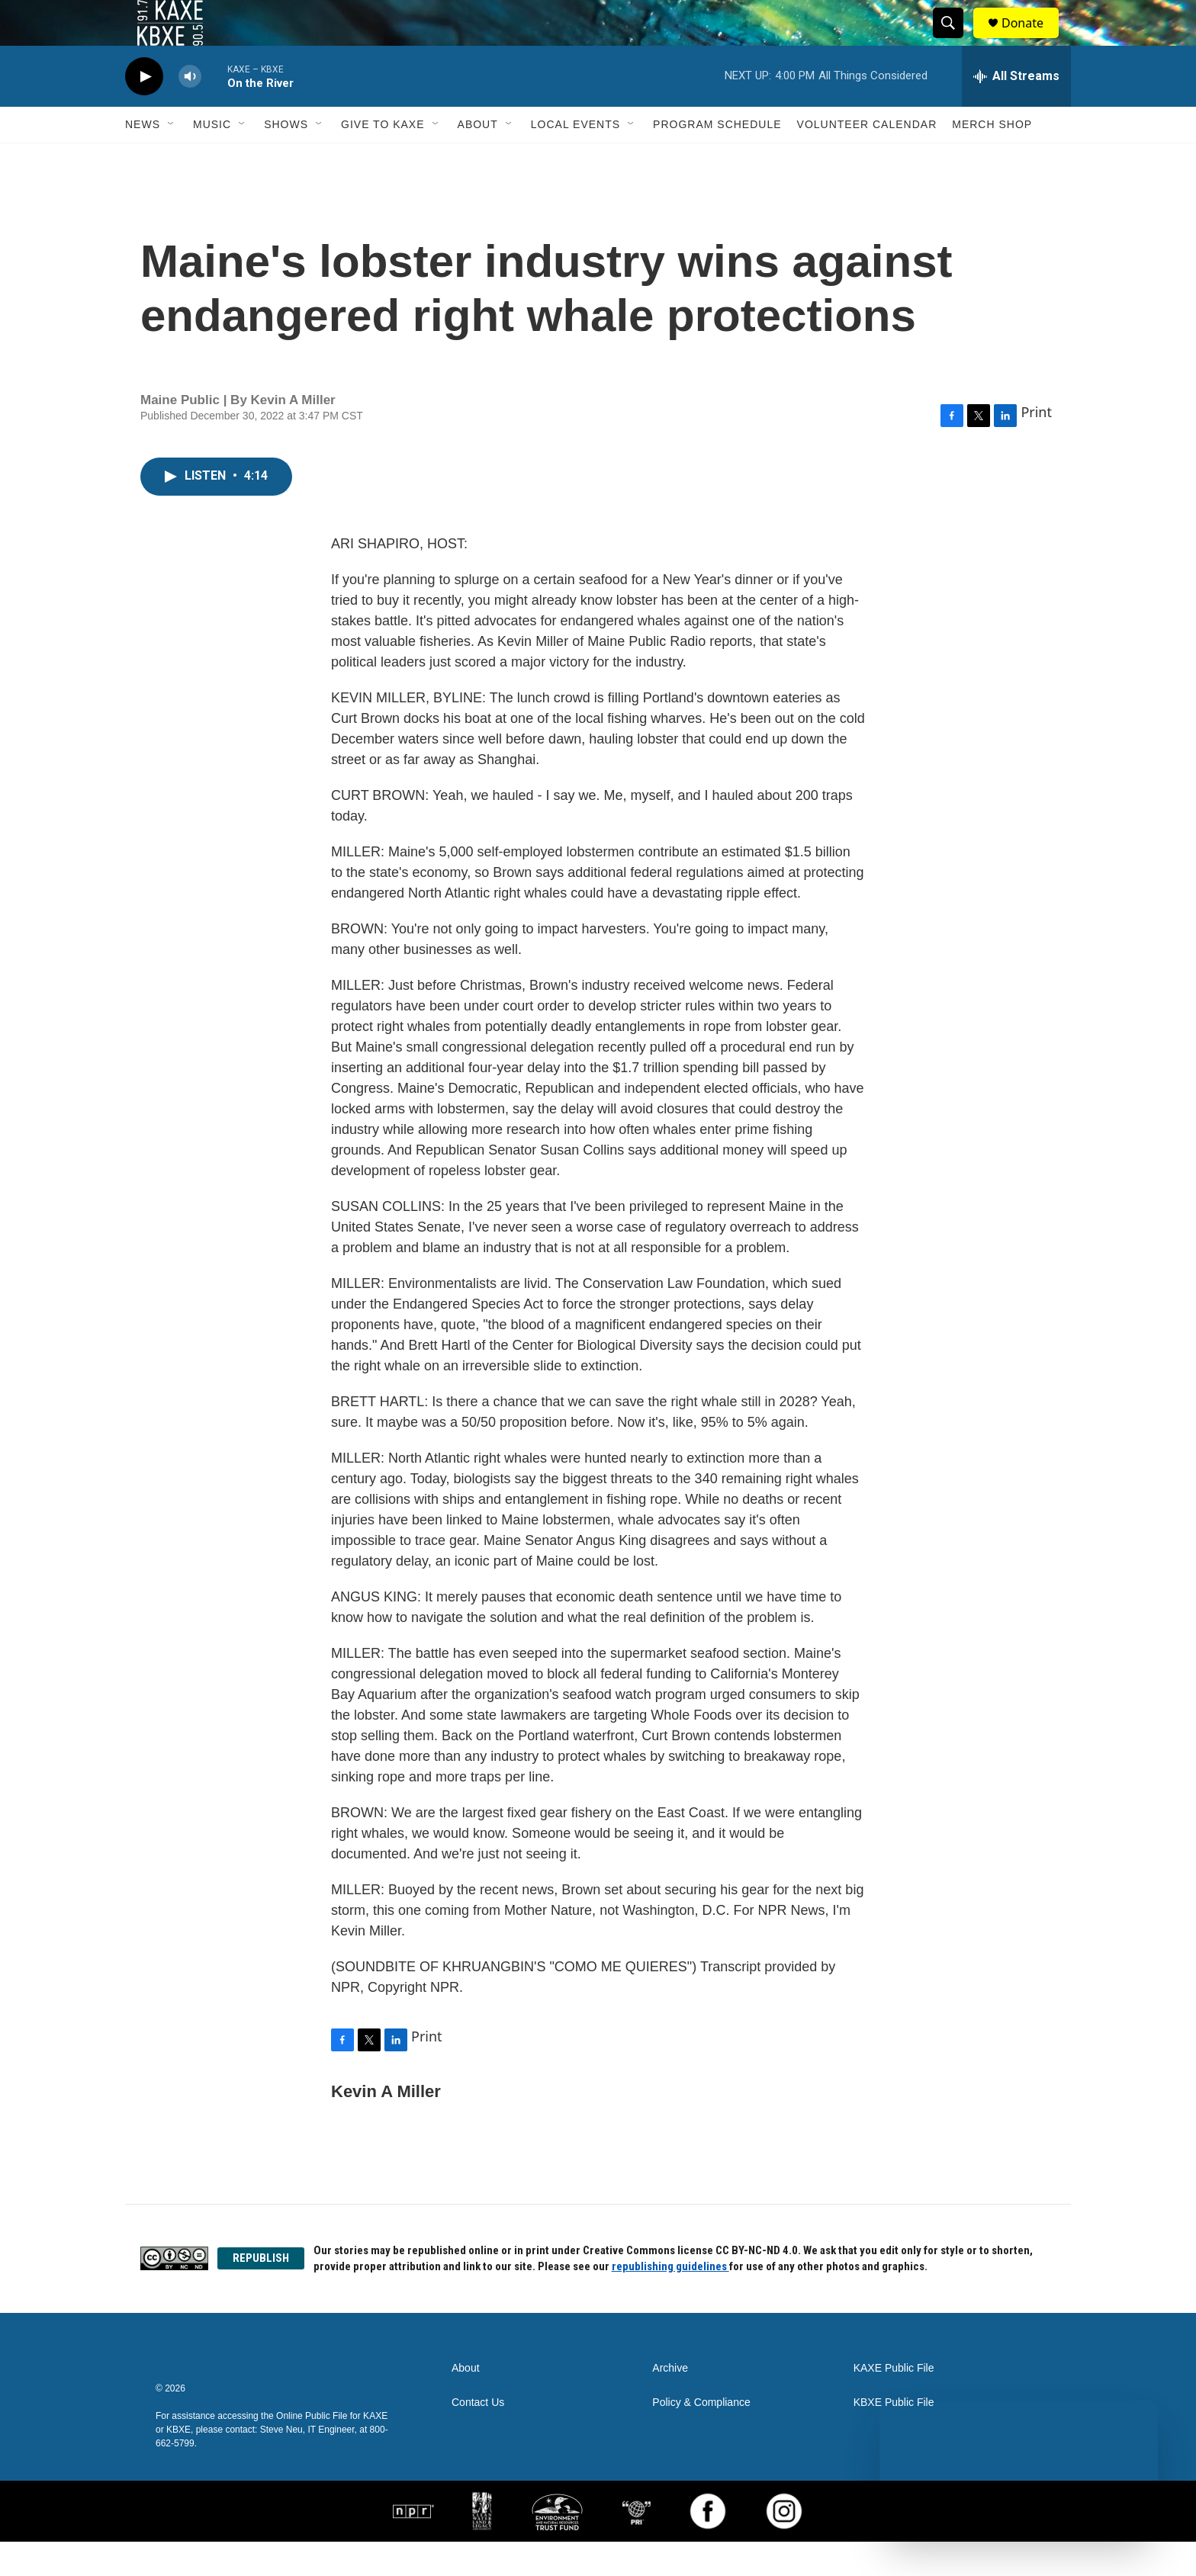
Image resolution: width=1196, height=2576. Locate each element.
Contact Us (478, 2437)
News (142, 159)
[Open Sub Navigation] (172, 159)
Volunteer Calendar (867, 159)
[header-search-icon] (955, 40)
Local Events (575, 159)
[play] (144, 111)
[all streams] (1016, 110)
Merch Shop (992, 159)
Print (1036, 446)
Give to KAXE (383, 159)
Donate (1032, 40)
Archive (670, 2402)
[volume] (190, 111)
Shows (286, 159)
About (478, 159)
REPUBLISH (261, 2292)
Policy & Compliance (701, 2437)
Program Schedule (717, 159)
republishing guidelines (670, 2301)
